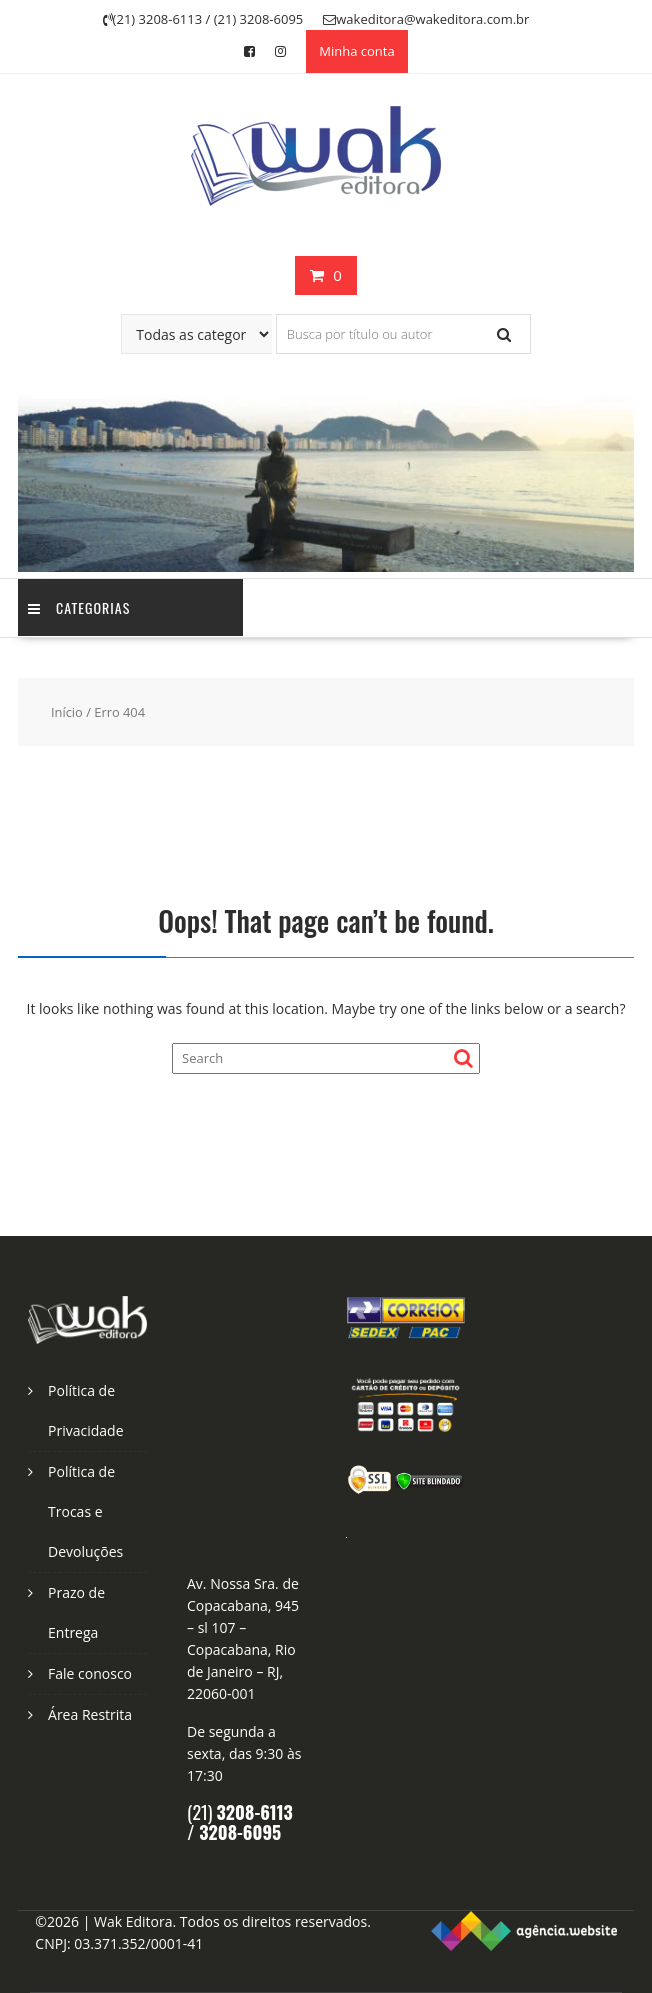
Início (67, 712)
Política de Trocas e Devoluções (85, 1511)
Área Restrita (90, 1714)
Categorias (79, 607)
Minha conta (356, 51)
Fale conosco (90, 1673)
